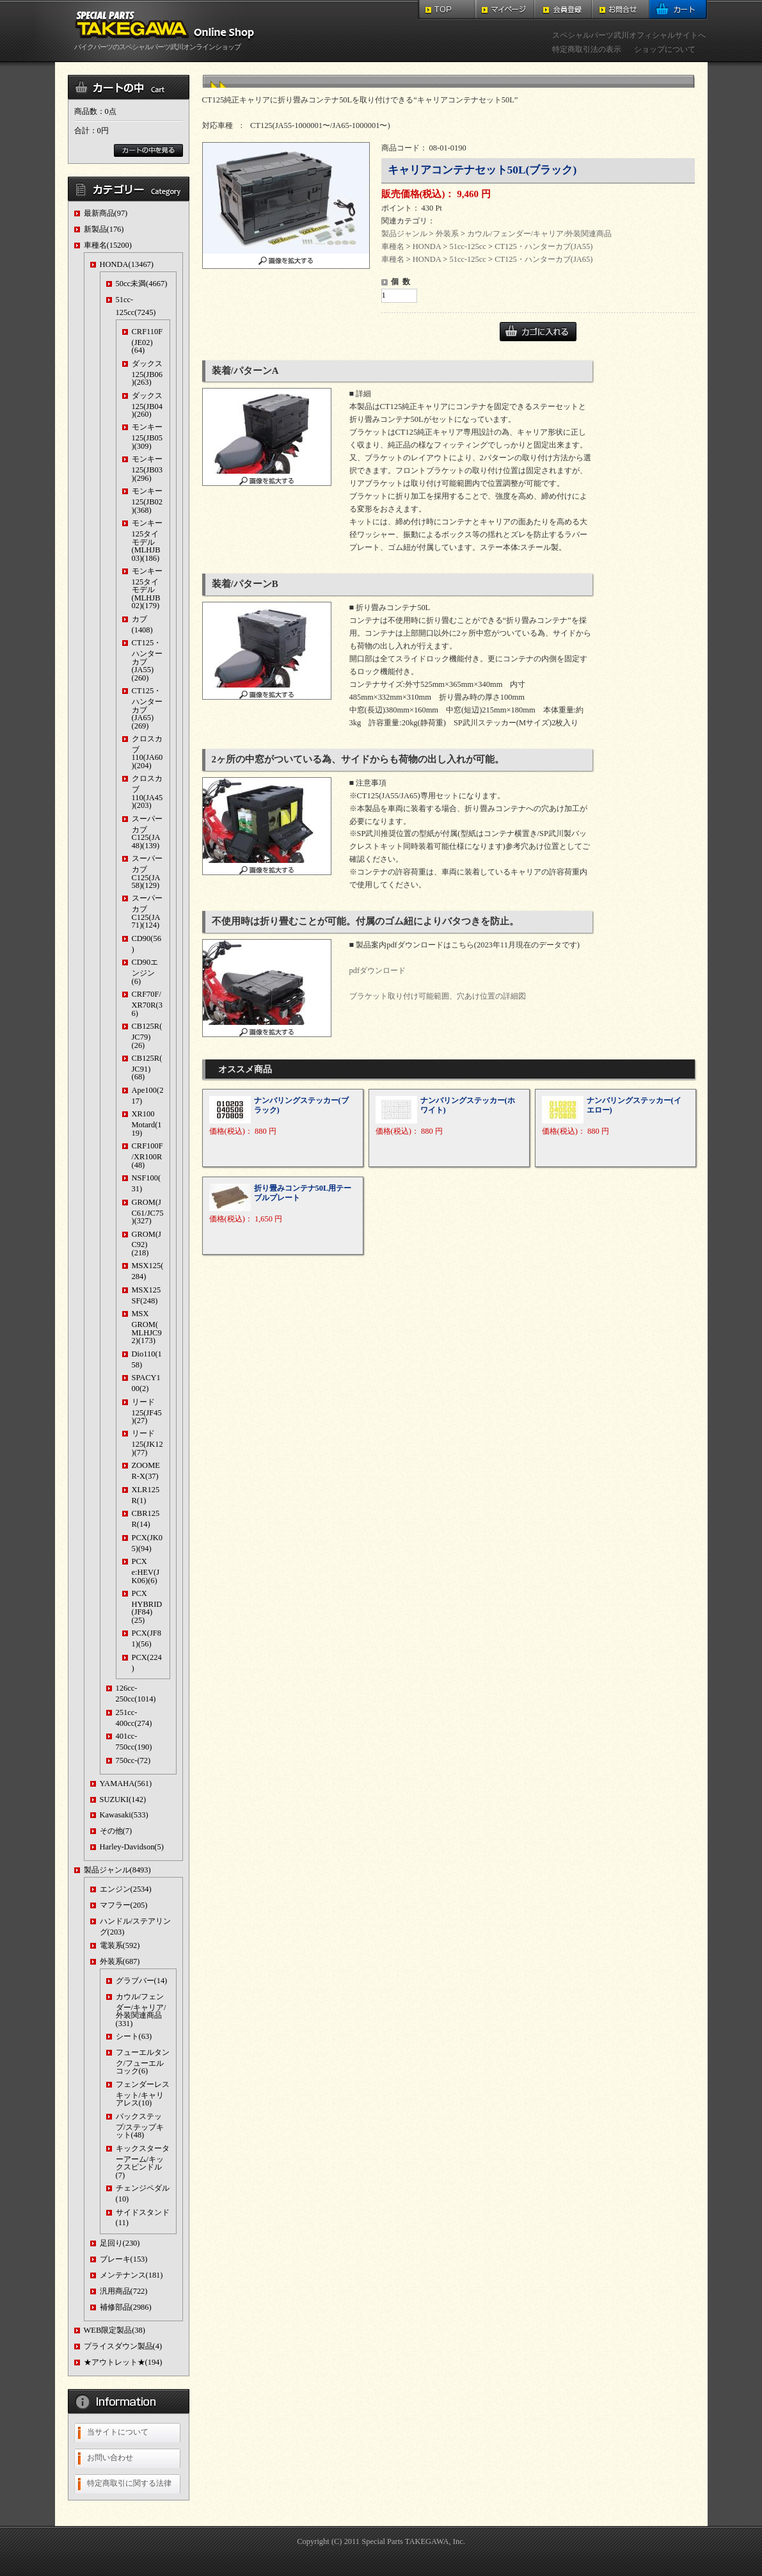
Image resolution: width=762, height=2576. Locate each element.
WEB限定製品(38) (114, 2330)
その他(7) (116, 1830)
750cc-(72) (133, 1760)
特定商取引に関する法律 (129, 2483)
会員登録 (563, 10)
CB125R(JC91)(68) (147, 1067)
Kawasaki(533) (124, 1814)
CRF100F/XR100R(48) (147, 1155)
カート (678, 10)
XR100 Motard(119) (147, 1123)
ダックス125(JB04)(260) (147, 405)
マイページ (505, 10)
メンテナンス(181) (131, 2275)
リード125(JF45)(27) (147, 1411)
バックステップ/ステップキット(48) (140, 2125)
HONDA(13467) (127, 264)
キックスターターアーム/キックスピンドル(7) (143, 2162)
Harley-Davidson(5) (132, 1846)
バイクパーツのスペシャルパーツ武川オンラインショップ (167, 43)
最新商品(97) (106, 213)
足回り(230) (120, 2243)
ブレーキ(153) (124, 2259)
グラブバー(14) (142, 1980)
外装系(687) (120, 1961)
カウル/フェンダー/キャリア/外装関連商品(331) (141, 2010)
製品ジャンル (404, 233)
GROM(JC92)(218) (146, 1243)
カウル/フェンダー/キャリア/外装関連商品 (539, 233)
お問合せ (620, 10)
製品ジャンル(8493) (117, 1869)
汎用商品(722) (124, 2291)
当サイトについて (117, 2431)
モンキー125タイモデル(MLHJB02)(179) (147, 588)
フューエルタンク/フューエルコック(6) (143, 2061)
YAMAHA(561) (126, 1783)
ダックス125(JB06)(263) (147, 373)
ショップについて (664, 49)
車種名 (392, 246)
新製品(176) (104, 229)
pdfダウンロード (377, 970)
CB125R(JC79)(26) (147, 1035)
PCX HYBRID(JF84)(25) (147, 1607)
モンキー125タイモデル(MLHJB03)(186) (147, 540)
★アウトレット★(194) (123, 2362)
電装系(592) (120, 1945)
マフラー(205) (124, 1905)
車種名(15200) (108, 245)
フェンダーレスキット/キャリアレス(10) (143, 2093)
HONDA (427, 246)
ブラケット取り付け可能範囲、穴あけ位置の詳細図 (437, 996)
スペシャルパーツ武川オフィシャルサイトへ (629, 35)
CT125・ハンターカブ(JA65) (543, 259)
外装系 (447, 233)
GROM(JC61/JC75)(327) (148, 1211)
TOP (447, 10)
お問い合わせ (110, 2457)
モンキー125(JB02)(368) (147, 500)
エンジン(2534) (126, 1889)
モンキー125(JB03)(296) (147, 468)
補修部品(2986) (126, 2307)
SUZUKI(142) (123, 1799)
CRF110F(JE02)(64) (147, 341)
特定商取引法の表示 (586, 49)
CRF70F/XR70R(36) (147, 1003)
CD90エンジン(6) (145, 971)
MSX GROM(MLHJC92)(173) (147, 1327)
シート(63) (134, 2036)
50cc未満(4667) (142, 283)
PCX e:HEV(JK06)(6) (146, 1570)
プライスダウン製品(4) (123, 2346)
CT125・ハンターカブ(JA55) (543, 246)
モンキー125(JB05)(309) (147, 436)
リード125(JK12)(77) (147, 1442)
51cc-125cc (467, 246)
